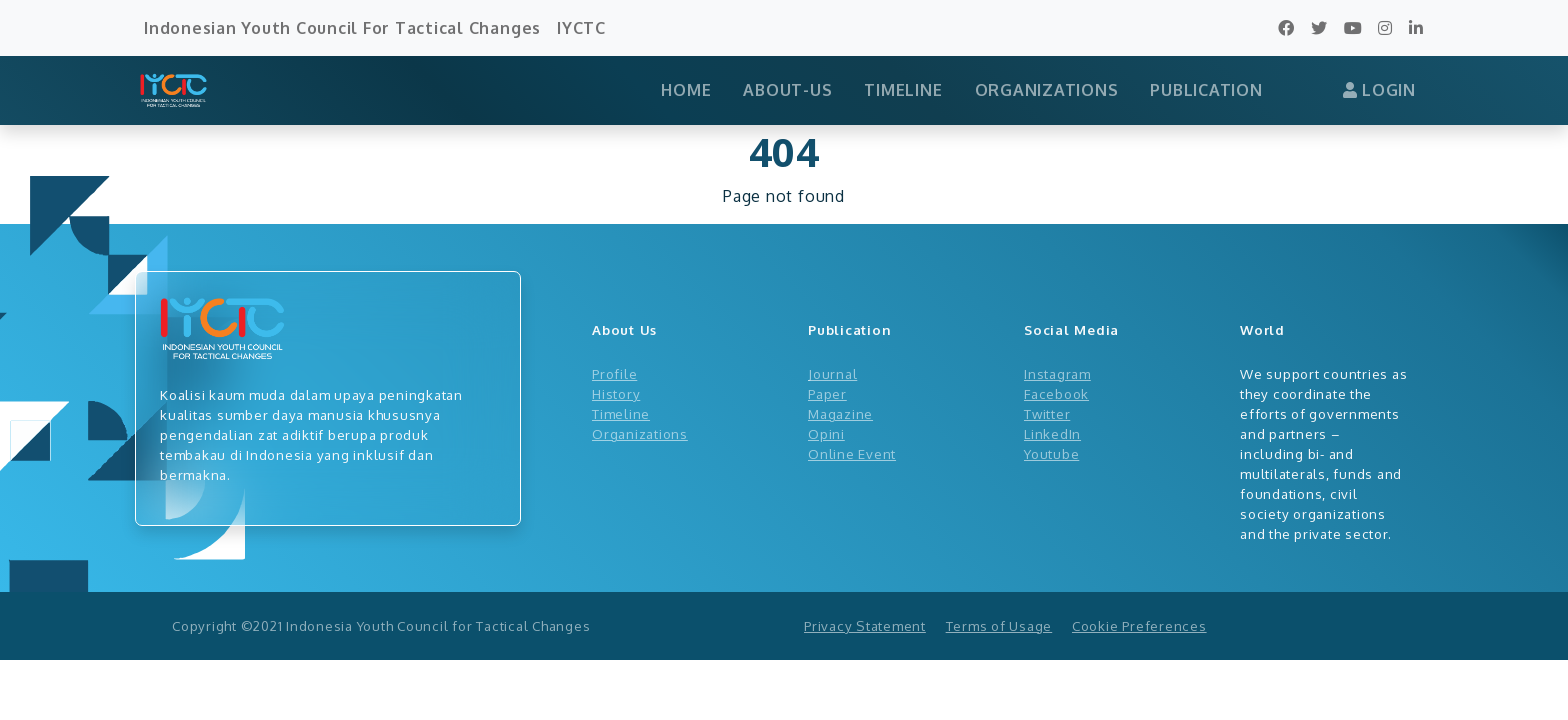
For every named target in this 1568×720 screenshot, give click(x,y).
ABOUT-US (787, 90)
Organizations (640, 433)
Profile (614, 373)
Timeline (621, 413)
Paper (827, 393)
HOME (686, 90)
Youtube (1051, 453)
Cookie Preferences (1139, 625)
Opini (826, 433)
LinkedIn (1052, 433)
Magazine (840, 413)
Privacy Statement (865, 625)
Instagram (1057, 373)
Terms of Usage (999, 625)
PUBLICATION (1206, 90)
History (616, 393)
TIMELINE (903, 90)
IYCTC (581, 28)
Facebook (1056, 393)
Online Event (852, 453)
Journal (832, 373)
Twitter (1047, 413)
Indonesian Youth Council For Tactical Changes (342, 28)
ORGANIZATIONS (1047, 90)
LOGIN (1379, 90)
